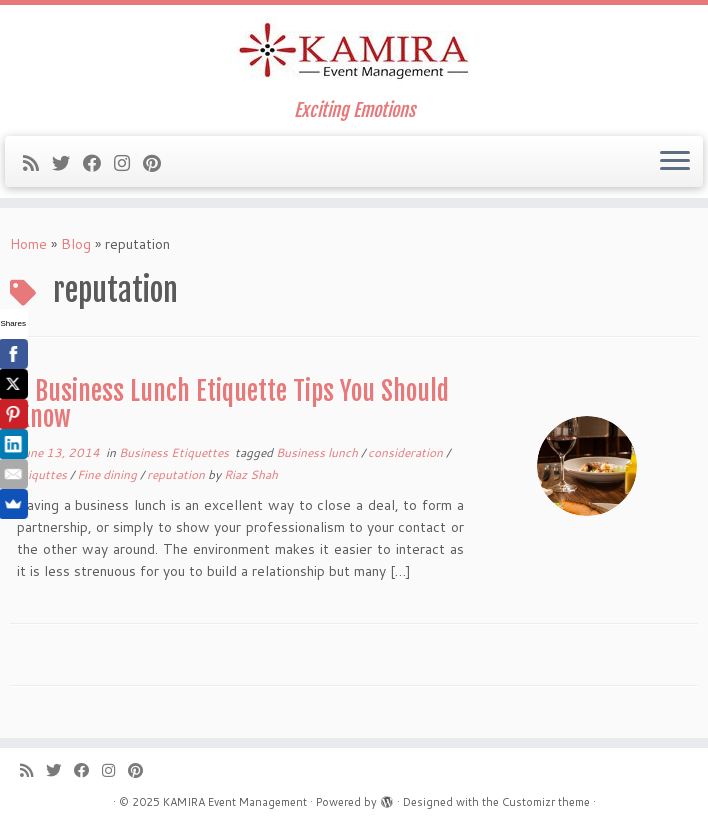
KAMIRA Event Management (235, 802)
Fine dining (108, 474)
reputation (177, 474)
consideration (407, 452)
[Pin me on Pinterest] (158, 163)
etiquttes (43, 474)
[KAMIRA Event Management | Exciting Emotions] (354, 52)
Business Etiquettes (175, 452)
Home (28, 244)
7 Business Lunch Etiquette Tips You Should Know (233, 404)
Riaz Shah (251, 474)
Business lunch (318, 452)
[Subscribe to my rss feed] (37, 163)
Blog (76, 244)
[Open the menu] (675, 162)
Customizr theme (546, 802)
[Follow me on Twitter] (67, 163)
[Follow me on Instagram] (128, 163)
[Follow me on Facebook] (98, 163)
